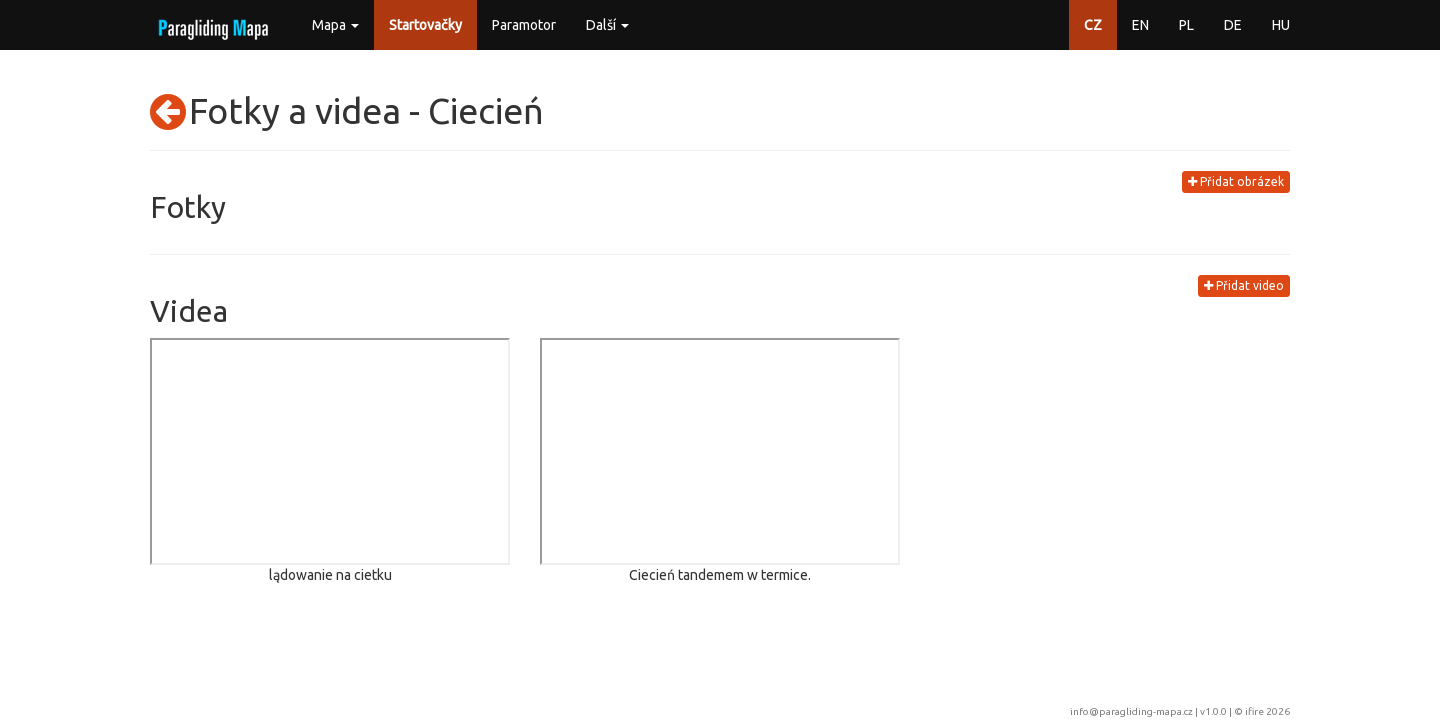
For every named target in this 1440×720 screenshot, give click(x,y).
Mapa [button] (335, 25)
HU (1281, 25)
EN (1140, 25)
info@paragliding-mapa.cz (1131, 711)
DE (1233, 25)
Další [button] (607, 25)
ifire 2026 (1267, 711)
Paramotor (524, 25)
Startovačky (425, 25)
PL (1186, 25)
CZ (1093, 25)
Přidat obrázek (1236, 181)
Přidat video (1244, 285)
